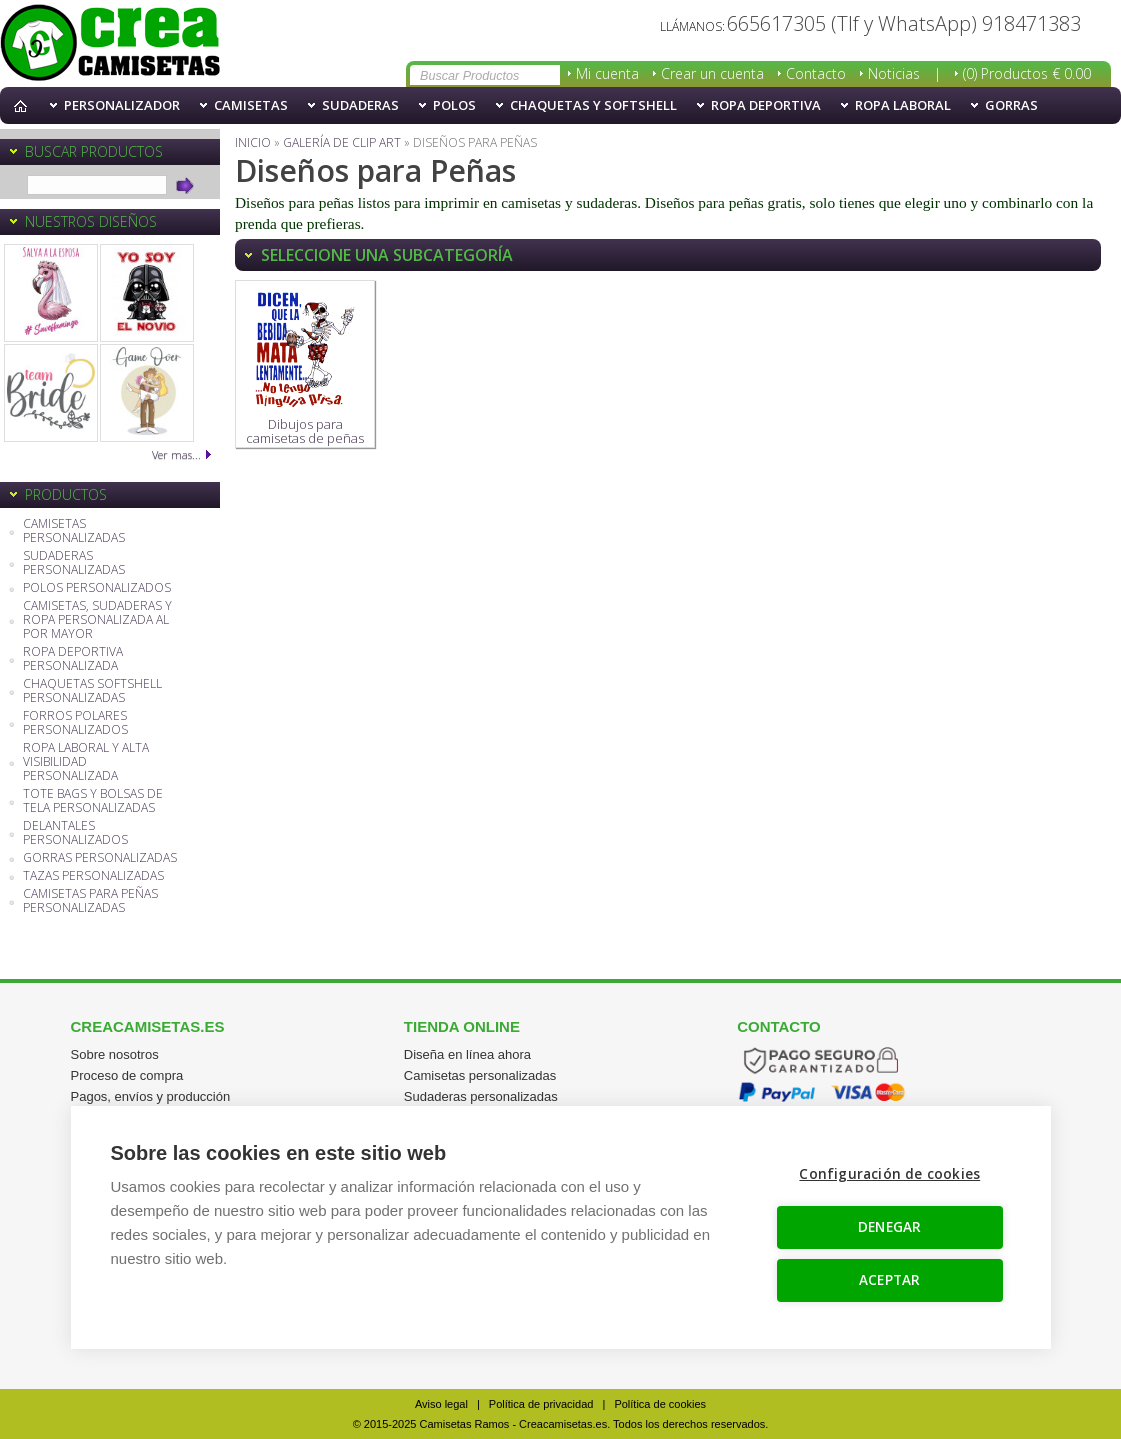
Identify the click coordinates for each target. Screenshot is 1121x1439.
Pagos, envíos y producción (151, 1096)
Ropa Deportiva (766, 105)
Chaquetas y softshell (593, 105)
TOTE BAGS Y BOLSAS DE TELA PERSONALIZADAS (93, 801)
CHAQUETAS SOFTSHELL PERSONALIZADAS (92, 691)
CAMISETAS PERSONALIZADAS (74, 531)
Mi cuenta (607, 73)
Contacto (816, 73)
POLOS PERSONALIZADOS (97, 588)
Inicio (25, 105)
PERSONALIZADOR (122, 105)
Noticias (894, 73)
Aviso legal (441, 1404)
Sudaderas (360, 105)
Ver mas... (176, 454)
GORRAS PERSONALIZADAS (100, 858)
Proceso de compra (127, 1075)
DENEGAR (889, 1227)
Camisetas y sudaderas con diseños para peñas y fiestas (110, 44)
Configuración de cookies (890, 1174)
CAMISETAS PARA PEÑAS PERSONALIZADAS (90, 901)
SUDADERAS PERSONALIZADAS (74, 563)
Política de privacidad (541, 1404)
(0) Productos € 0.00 (1027, 73)
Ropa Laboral (903, 105)
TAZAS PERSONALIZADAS (93, 876)
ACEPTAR (889, 1280)
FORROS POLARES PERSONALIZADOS (75, 723)
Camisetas (251, 105)
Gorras (1011, 105)
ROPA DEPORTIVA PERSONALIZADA (73, 659)
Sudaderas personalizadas (481, 1096)
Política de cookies (660, 1404)
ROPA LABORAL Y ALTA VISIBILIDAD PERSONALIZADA (86, 762)
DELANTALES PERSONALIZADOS (75, 833)
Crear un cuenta (712, 73)
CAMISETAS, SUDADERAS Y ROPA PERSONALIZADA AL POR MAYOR (97, 620)
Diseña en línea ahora (467, 1054)
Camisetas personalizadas (480, 1075)
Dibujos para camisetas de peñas (305, 368)
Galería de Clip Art (342, 142)
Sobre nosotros (115, 1054)
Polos (454, 105)
